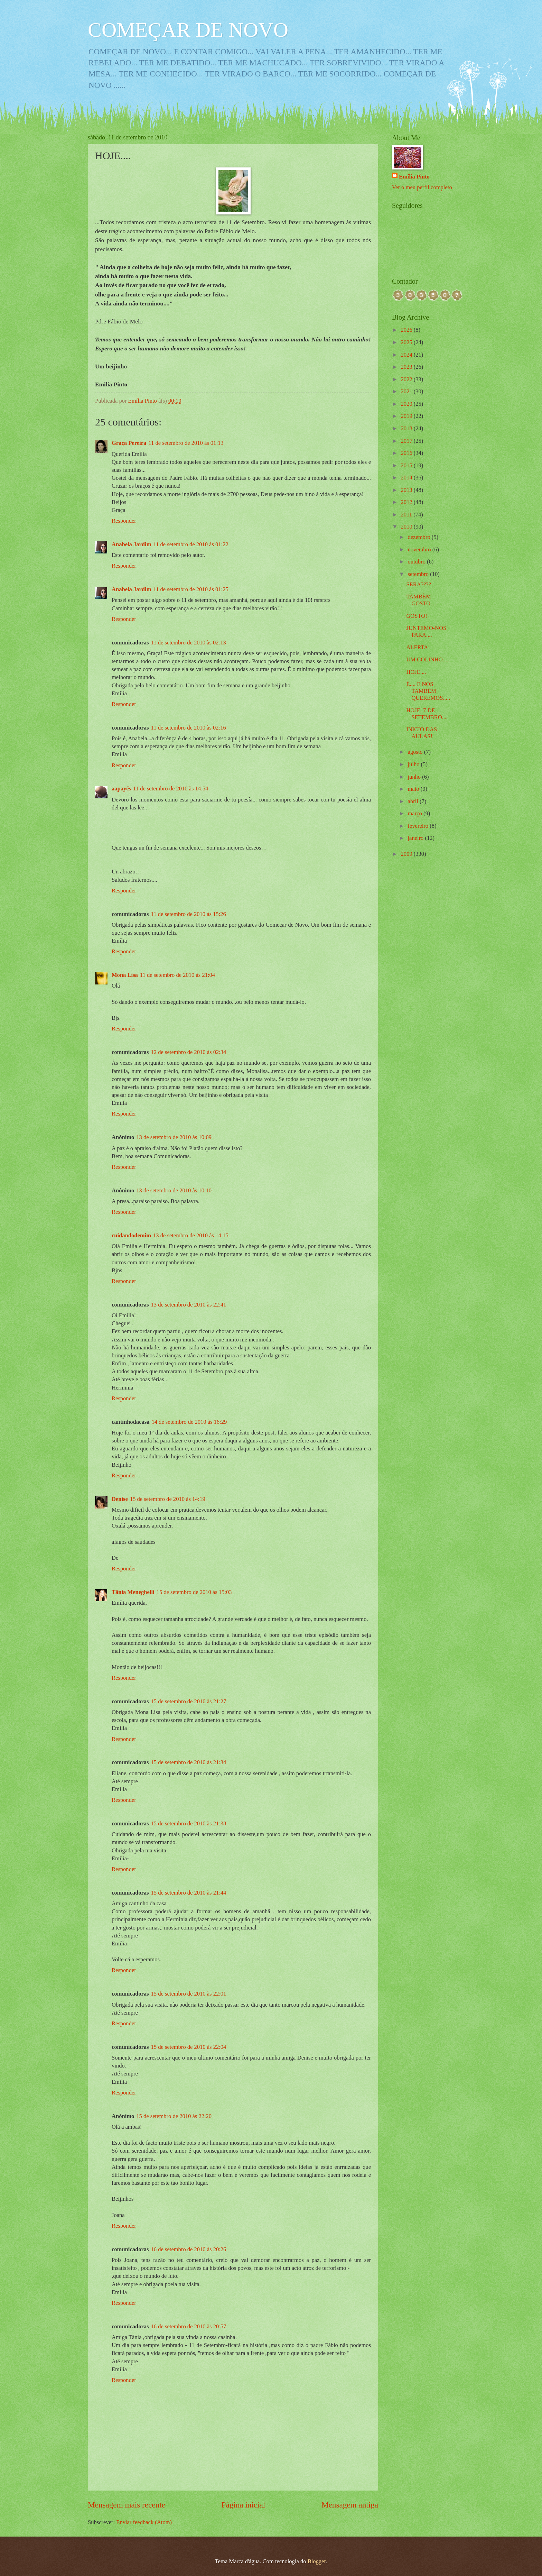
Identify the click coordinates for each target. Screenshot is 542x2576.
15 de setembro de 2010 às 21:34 (188, 1762)
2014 (407, 477)
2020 (407, 404)
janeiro (416, 838)
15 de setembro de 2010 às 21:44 (188, 1892)
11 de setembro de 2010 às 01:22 (190, 544)
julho (414, 764)
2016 (407, 453)
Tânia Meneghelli (133, 1592)
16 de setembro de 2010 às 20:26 (188, 2249)
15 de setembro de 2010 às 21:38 (188, 1823)
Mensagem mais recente (126, 2504)
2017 (407, 441)
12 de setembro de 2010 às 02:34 (188, 1052)
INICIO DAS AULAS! (421, 733)
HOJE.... (416, 672)
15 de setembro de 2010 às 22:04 (188, 2047)
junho (415, 776)
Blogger (317, 2561)
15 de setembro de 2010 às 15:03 (194, 1592)
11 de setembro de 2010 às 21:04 (177, 975)
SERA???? (418, 584)
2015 (407, 465)
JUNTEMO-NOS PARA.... (426, 631)
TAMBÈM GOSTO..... (422, 600)
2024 (407, 354)
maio (414, 789)
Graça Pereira (129, 443)
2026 (407, 330)
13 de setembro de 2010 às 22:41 (188, 1304)
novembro (420, 549)
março (415, 813)
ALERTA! (418, 647)
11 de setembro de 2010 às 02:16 (188, 727)
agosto (416, 752)
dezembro (419, 537)
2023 (407, 367)
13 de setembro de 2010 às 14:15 (190, 1235)
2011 (407, 514)
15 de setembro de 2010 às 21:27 (188, 1701)
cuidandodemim (131, 1235)
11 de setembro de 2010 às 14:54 (170, 788)
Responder (124, 520)
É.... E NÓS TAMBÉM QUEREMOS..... (428, 691)
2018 (407, 428)
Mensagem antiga (349, 2504)
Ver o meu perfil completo (422, 187)
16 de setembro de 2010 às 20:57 (188, 2326)
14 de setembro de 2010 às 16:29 (189, 1422)
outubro (417, 561)
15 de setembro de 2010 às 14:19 (167, 1499)
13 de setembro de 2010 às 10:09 (174, 1137)
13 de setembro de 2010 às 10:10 (174, 1190)
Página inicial (243, 2504)
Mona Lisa (125, 975)
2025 (407, 342)
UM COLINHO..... (428, 659)
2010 (407, 526)
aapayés (121, 788)
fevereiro (419, 826)
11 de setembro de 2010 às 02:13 (188, 642)
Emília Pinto (414, 176)
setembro (419, 574)
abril (413, 801)
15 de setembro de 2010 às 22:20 (174, 2116)
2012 (407, 502)
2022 (407, 379)
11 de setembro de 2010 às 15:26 (188, 914)
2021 (407, 391)
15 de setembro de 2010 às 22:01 (188, 1993)
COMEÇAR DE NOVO (188, 29)
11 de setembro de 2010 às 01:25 (190, 589)
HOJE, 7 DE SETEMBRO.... (427, 714)
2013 (407, 490)
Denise (120, 1499)
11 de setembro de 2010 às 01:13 (185, 443)
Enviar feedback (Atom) (144, 2522)
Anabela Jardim (131, 544)
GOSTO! (416, 616)
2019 (407, 416)
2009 (407, 854)
